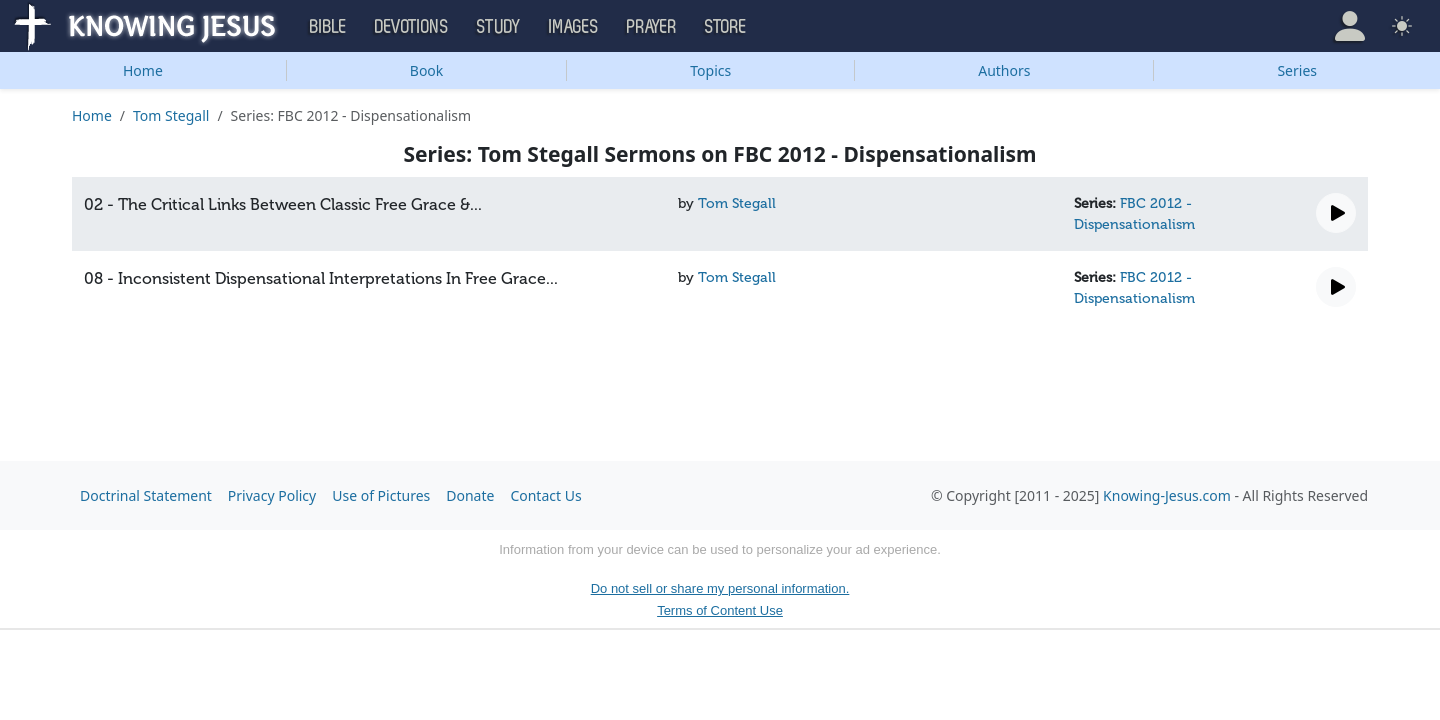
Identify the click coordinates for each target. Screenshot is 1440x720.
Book (427, 70)
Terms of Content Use (720, 610)
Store (726, 27)
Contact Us (545, 495)
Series (1297, 70)
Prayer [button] (652, 27)
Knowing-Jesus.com (1167, 495)
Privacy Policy (272, 495)
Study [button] (499, 27)
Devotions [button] (412, 27)
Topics (710, 70)
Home (143, 70)
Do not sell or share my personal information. (720, 588)
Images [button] (574, 27)
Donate (470, 495)
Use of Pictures (381, 495)
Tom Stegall (171, 115)
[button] (1350, 26)
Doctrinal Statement (146, 495)
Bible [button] (328, 27)
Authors (1004, 70)
